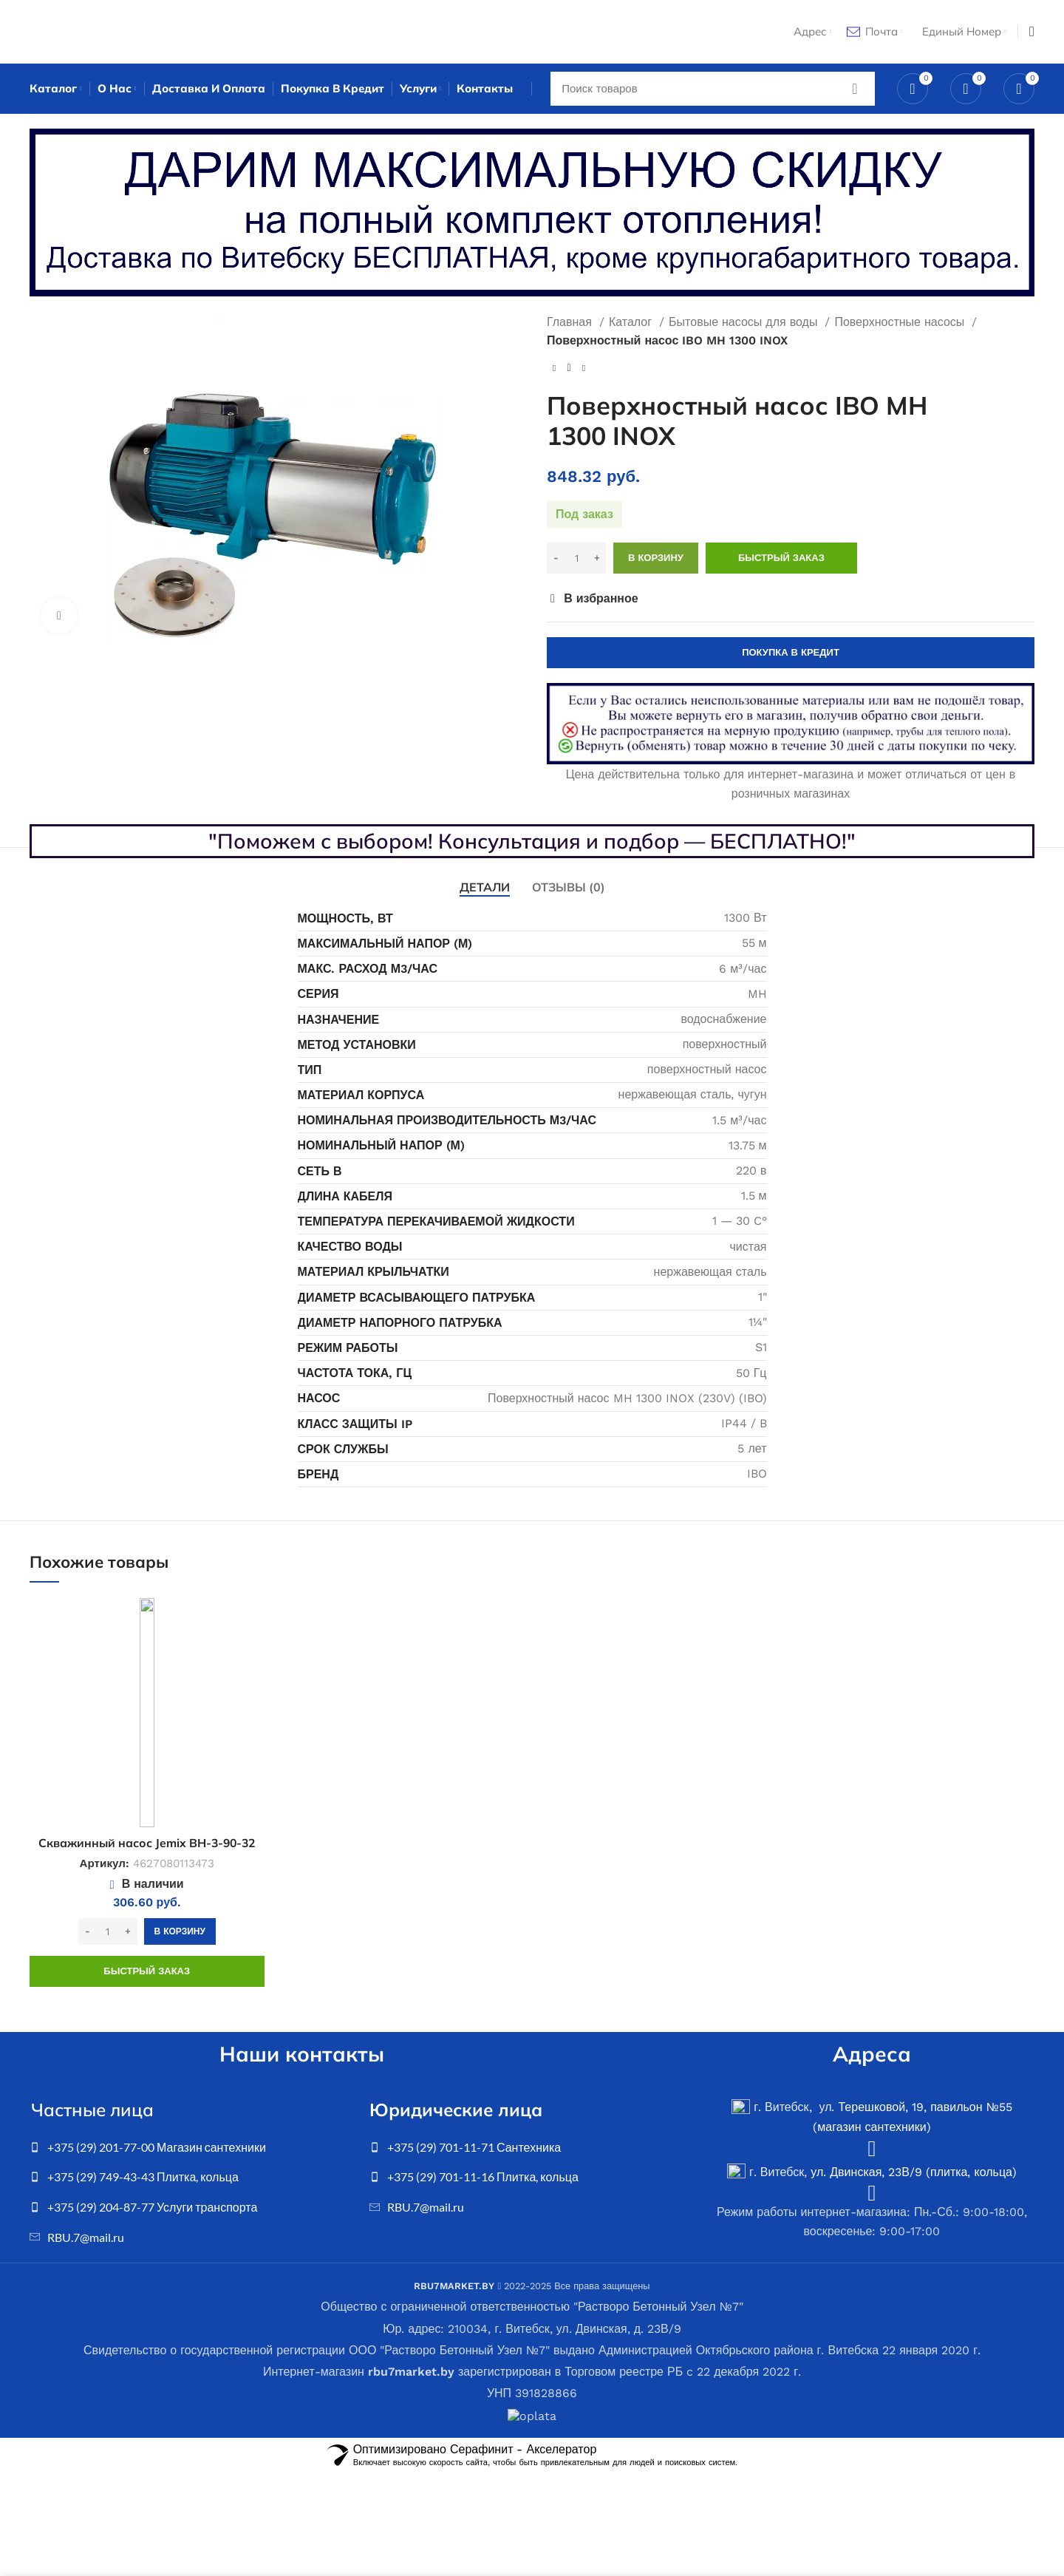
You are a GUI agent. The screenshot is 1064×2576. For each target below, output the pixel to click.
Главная (571, 326)
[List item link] (192, 2151)
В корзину (655, 562)
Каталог (632, 326)
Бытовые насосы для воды (745, 326)
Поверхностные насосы (901, 326)
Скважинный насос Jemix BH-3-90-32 (147, 1847)
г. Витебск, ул (781, 2111)
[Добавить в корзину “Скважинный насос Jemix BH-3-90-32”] (180, 1936)
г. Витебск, (769, 2176)
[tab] (485, 892)
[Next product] (583, 373)
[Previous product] (554, 373)
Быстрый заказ (781, 562)
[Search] (712, 92)
